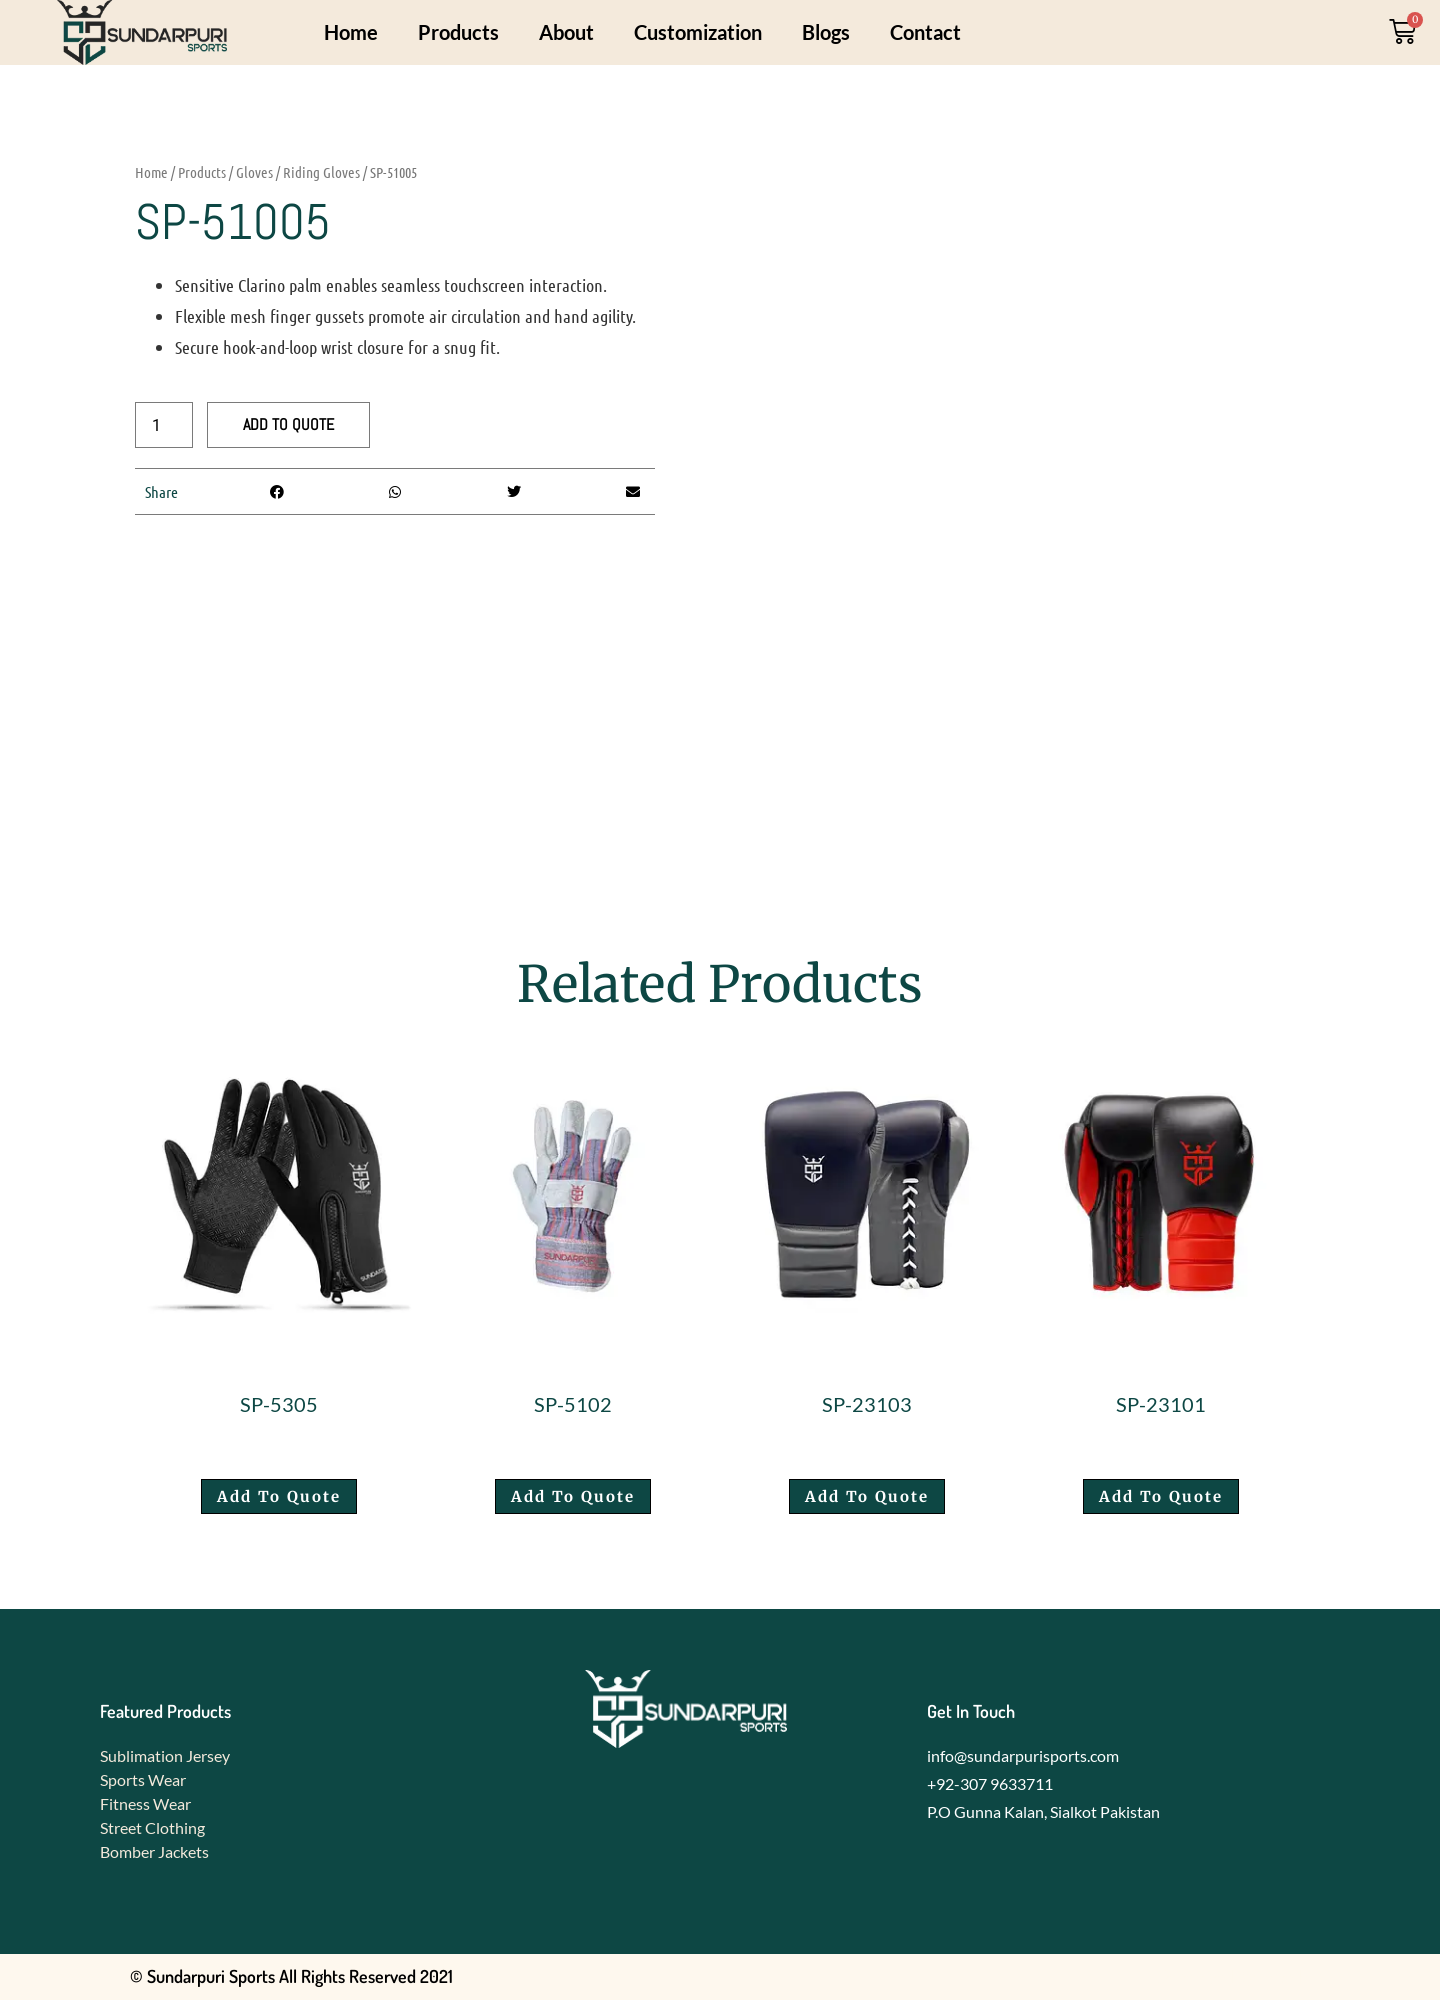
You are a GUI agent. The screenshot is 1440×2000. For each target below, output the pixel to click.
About (566, 32)
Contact (925, 32)
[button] (276, 491)
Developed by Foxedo (1233, 1976)
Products (458, 32)
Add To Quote (288, 424)
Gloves (254, 172)
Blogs (826, 32)
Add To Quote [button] (279, 1496)
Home (351, 32)
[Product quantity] (164, 425)
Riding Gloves (321, 172)
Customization (698, 32)
